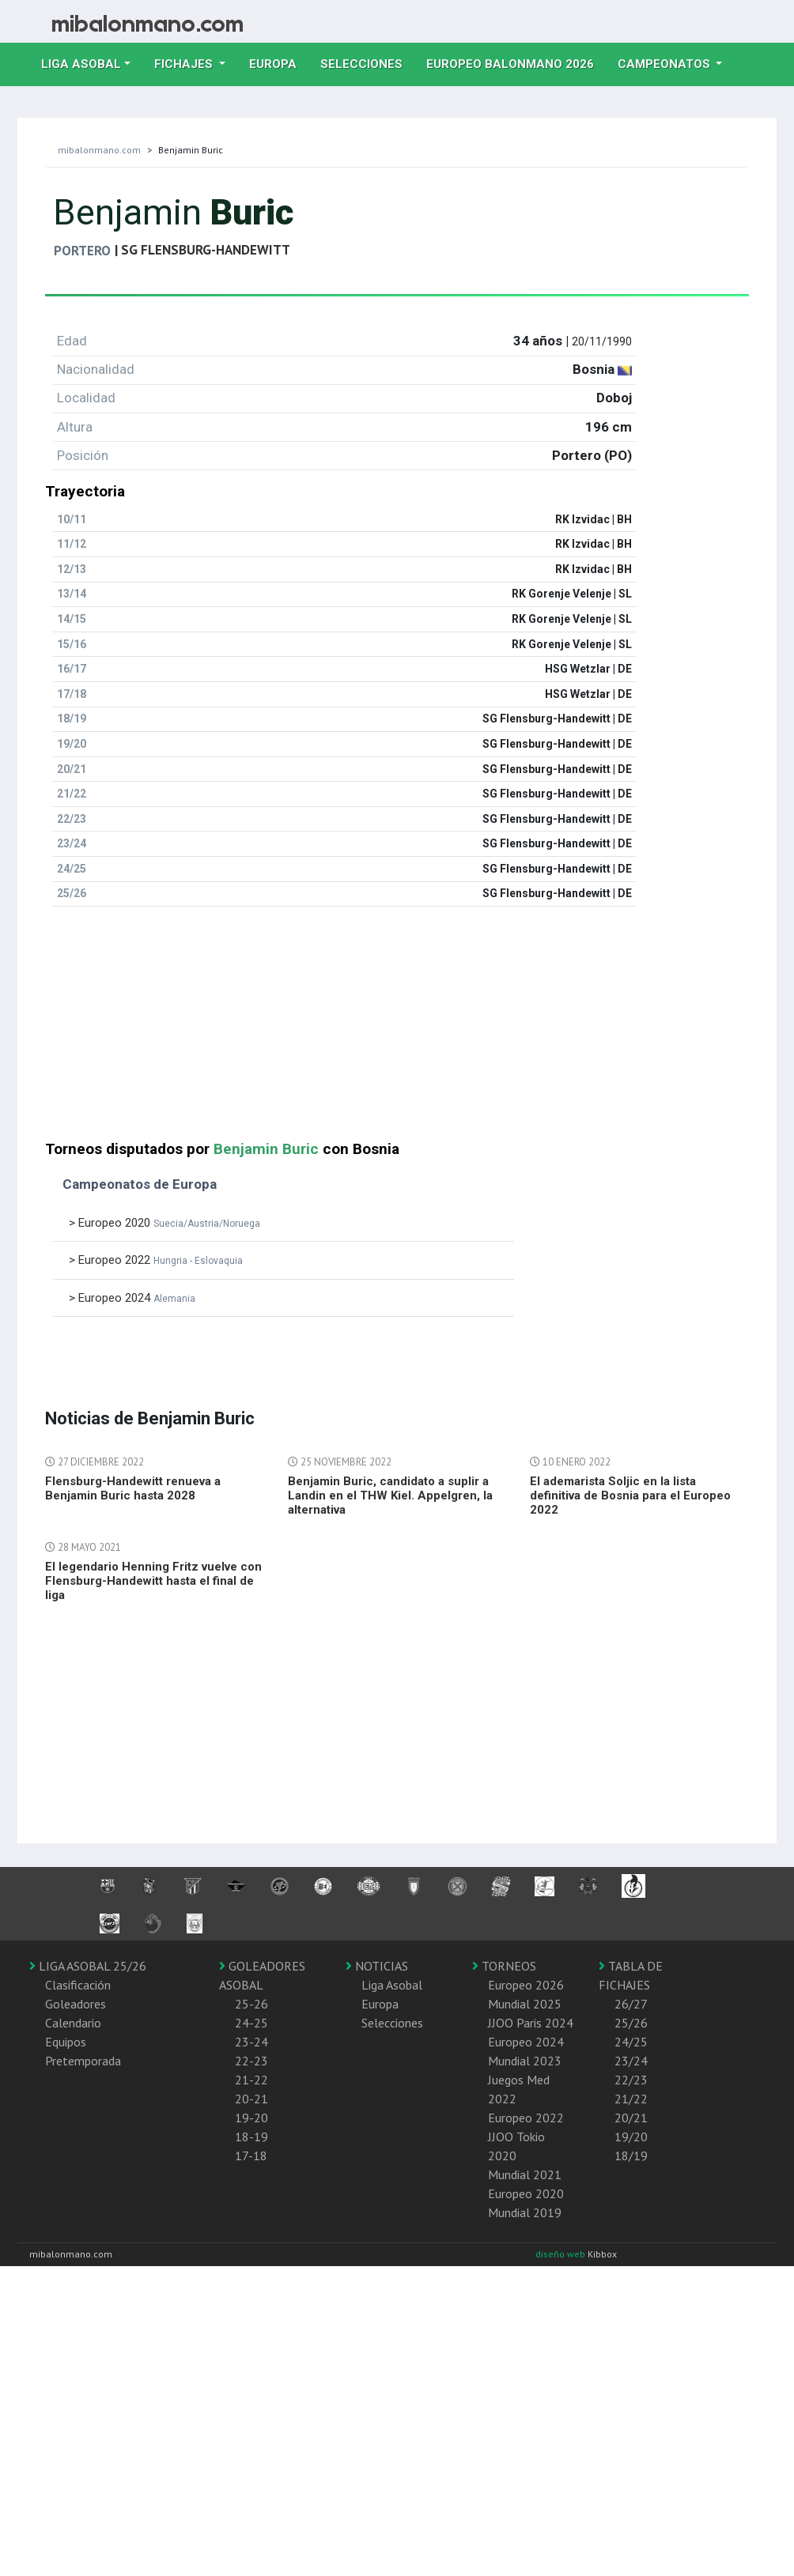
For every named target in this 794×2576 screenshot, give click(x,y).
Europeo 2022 (526, 2117)
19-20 (251, 2117)
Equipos (65, 2042)
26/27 (631, 2004)
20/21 (631, 2117)
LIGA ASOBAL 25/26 (87, 1966)
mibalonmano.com (99, 150)
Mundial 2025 (524, 2004)
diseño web (561, 2254)
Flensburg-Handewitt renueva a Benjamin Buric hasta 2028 (133, 1488)
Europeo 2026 (526, 1985)
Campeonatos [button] (665, 64)
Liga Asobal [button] (81, 64)
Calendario (73, 2023)
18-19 (251, 2136)
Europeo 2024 (526, 2042)
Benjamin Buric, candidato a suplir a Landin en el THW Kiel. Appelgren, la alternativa (390, 1495)
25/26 (631, 2023)
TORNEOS (504, 1966)
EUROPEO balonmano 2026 (516, 62)
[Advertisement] (302, 1030)
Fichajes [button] (185, 64)
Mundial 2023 (524, 2061)
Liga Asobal (391, 1985)
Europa (278, 62)
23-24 (251, 2042)
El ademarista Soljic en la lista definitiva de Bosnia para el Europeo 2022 (630, 1495)
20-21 (251, 2098)
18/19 (631, 2155)
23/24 (631, 2061)
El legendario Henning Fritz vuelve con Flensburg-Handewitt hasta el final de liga (153, 1581)
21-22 (251, 2080)
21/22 (631, 2098)
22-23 (251, 2061)
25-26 (251, 2004)
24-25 (251, 2023)
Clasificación (78, 1985)
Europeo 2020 (526, 2193)
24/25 (631, 2042)
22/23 (631, 2080)
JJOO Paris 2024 (530, 2023)
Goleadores (75, 2004)
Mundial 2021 (524, 2174)
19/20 (631, 2136)
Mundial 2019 (524, 2212)
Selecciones (367, 62)
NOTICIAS (377, 1966)
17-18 (251, 2155)
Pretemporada (83, 2061)
